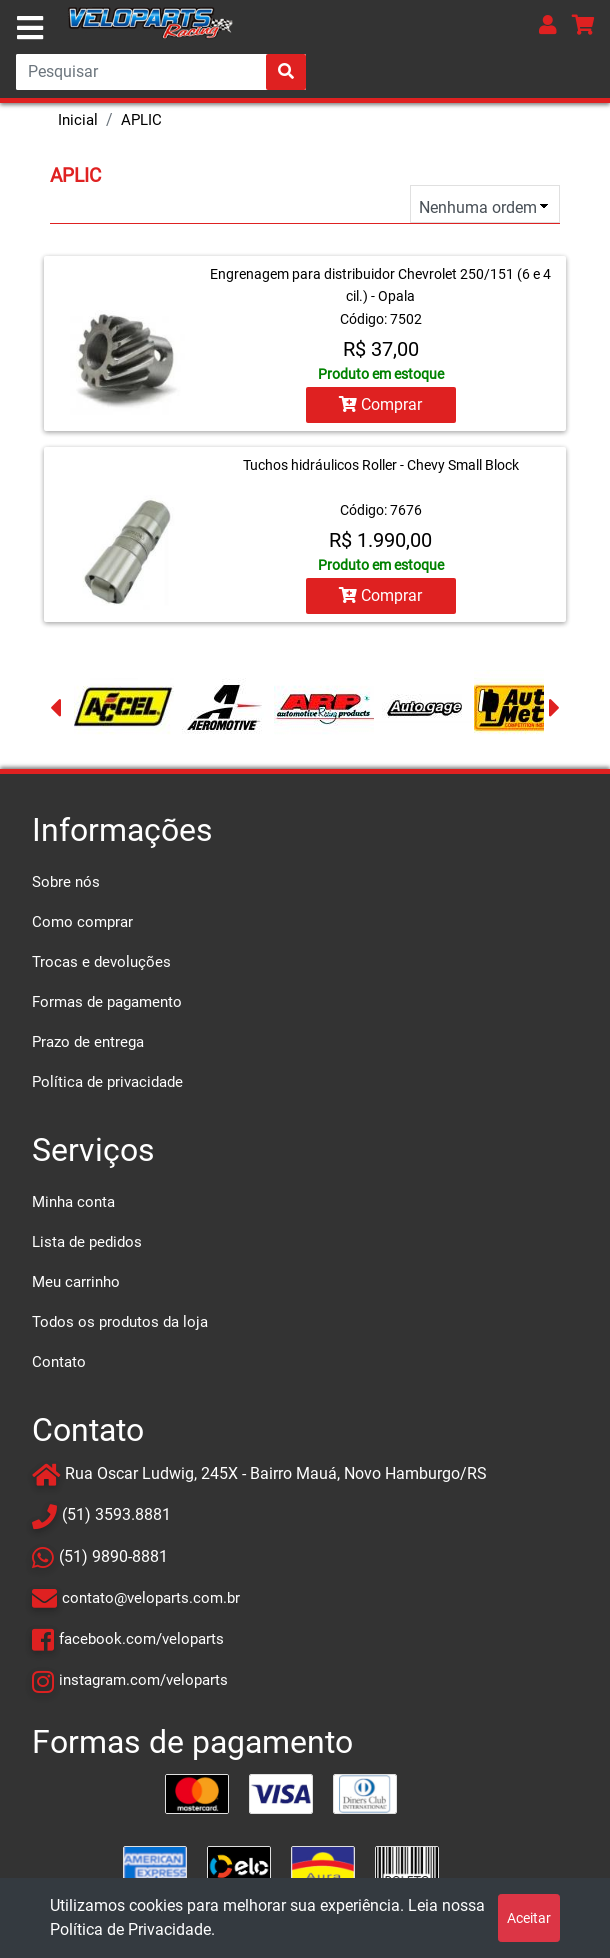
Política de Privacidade (130, 1929)
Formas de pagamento (107, 1002)
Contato (59, 1362)
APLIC (141, 120)
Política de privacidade (107, 1082)
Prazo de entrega (88, 1042)
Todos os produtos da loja (120, 1322)
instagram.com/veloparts (143, 1680)
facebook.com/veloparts (141, 1639)
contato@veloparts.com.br (151, 1598)
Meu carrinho (76, 1282)
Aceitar (529, 1918)
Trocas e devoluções (101, 962)
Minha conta (73, 1202)
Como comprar (82, 922)
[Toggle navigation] (30, 28)
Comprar (380, 404)
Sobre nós (66, 882)
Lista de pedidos (87, 1242)
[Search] (161, 72)
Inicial (78, 120)
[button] (548, 24)
